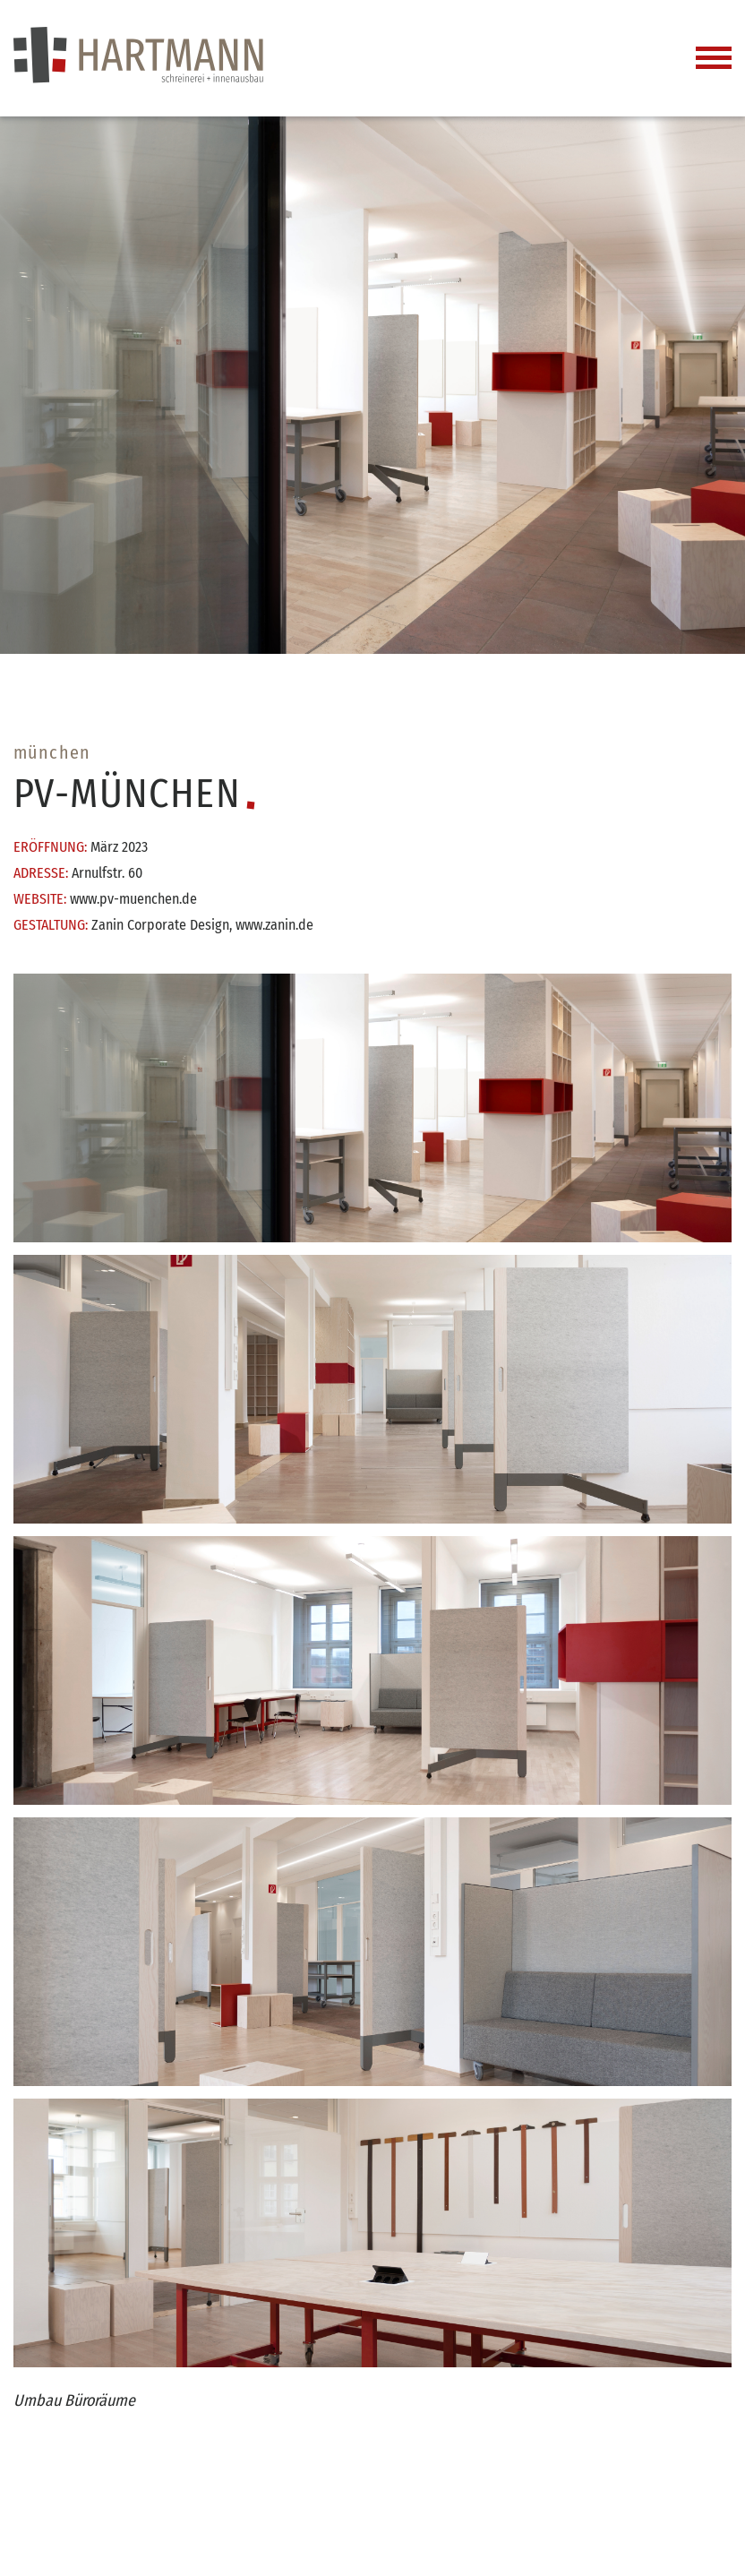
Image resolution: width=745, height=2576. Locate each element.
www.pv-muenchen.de (133, 898)
